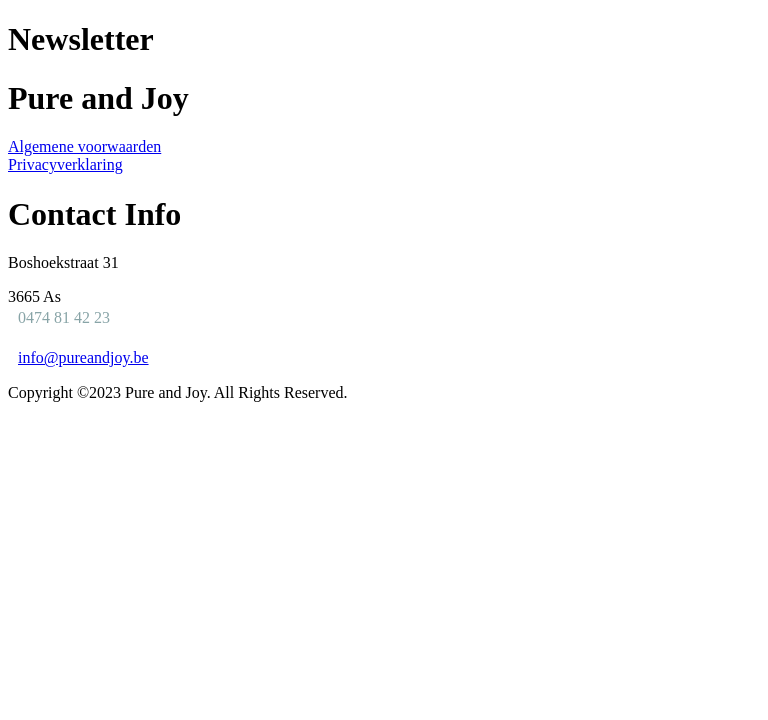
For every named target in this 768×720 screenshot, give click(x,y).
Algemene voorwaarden (84, 146)
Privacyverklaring (65, 164)
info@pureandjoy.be (83, 357)
